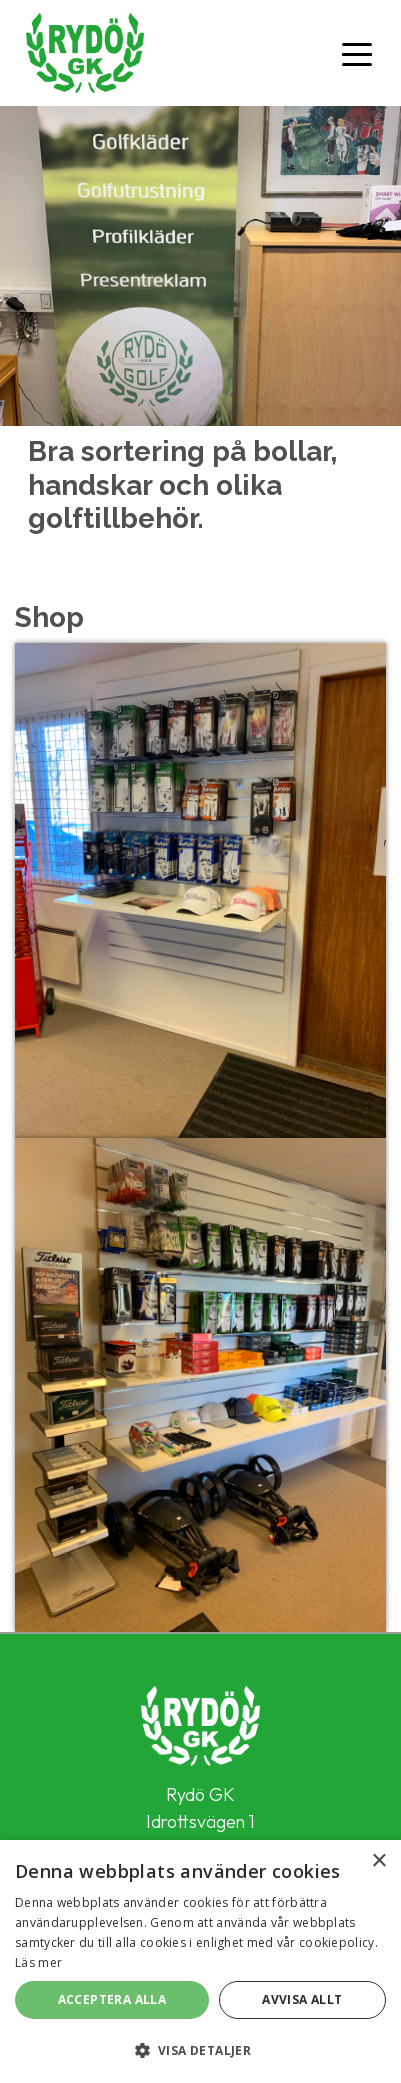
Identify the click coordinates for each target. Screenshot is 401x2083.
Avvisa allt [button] (302, 1999)
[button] (200, 2050)
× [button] (378, 1861)
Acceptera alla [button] (112, 1999)
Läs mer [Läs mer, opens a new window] (38, 1962)
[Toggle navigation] (357, 53)
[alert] (200, 1961)
